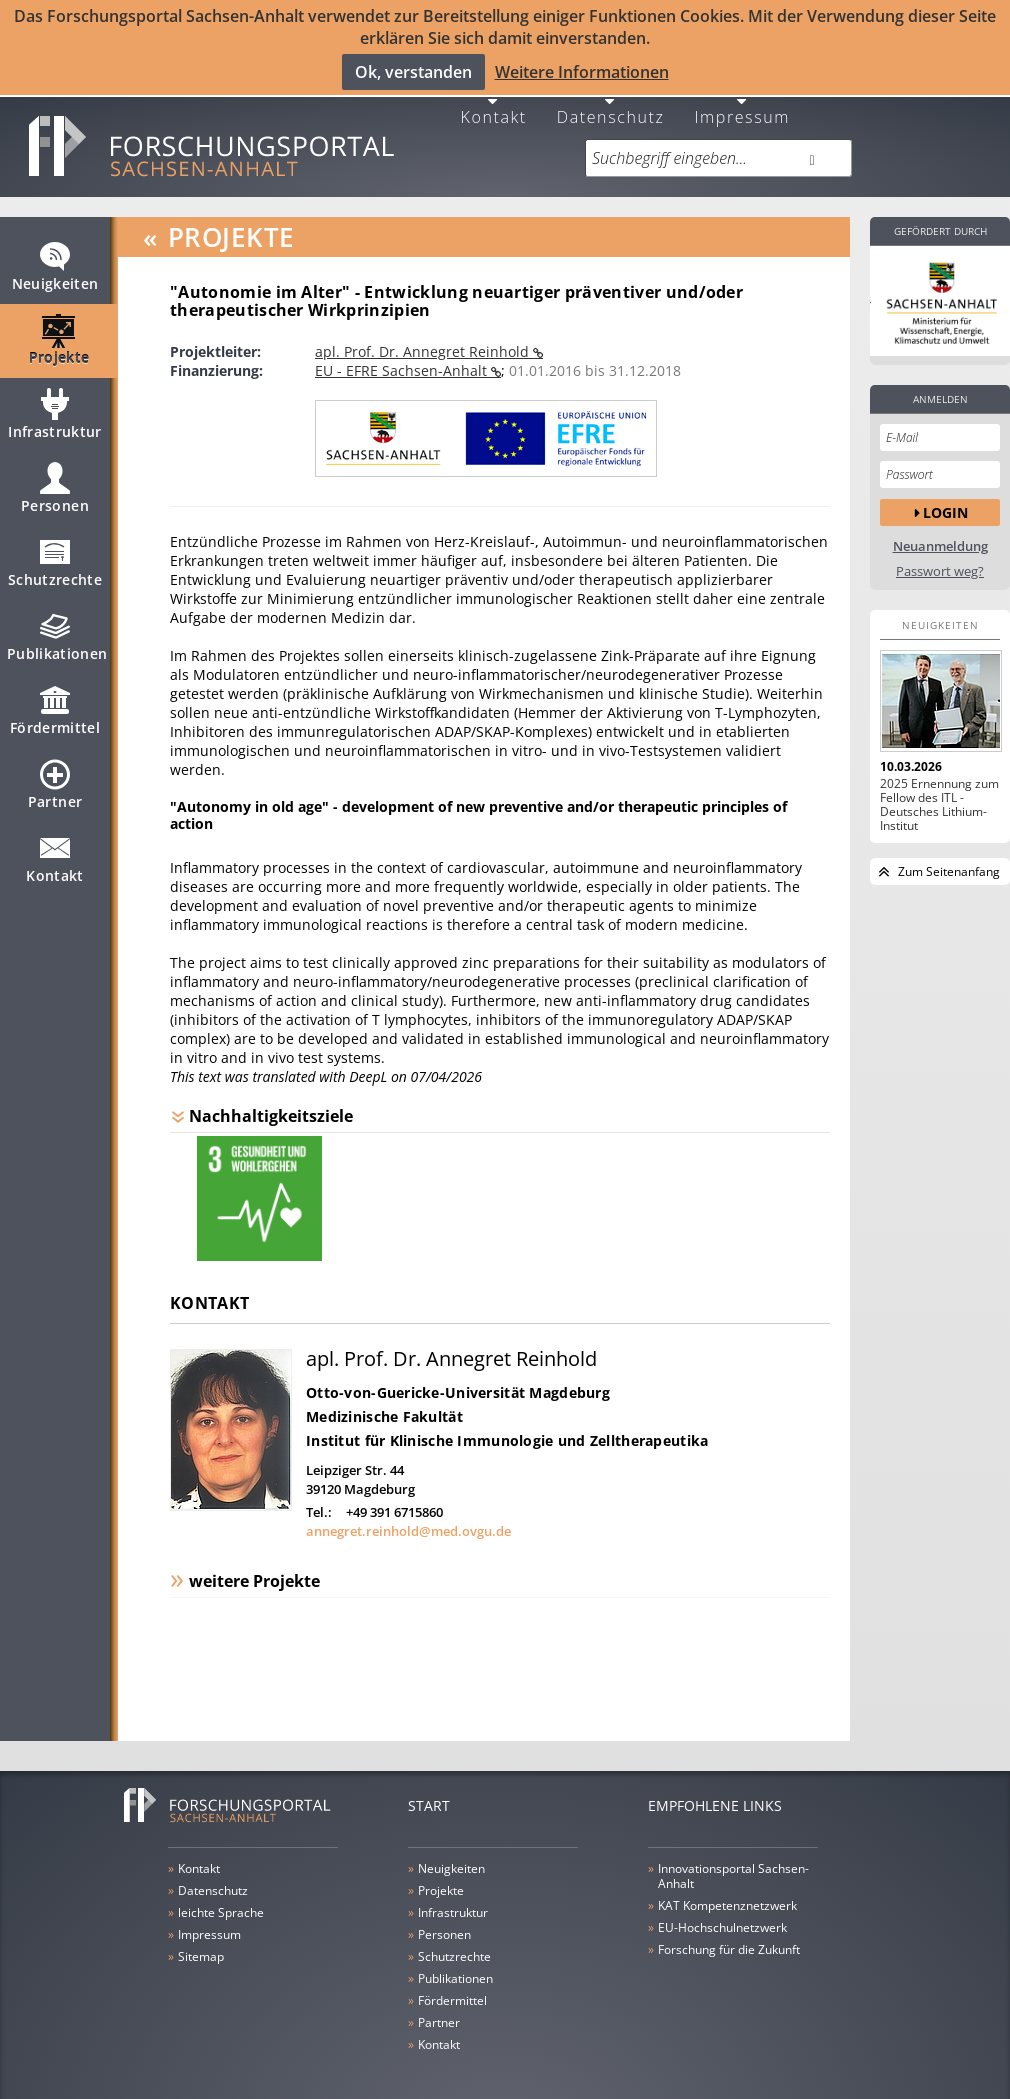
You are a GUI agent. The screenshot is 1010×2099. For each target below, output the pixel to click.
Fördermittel (55, 703)
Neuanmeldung (940, 530)
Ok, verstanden (413, 71)
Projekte (59, 333)
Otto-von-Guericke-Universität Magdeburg (458, 1377)
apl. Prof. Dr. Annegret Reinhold (424, 335)
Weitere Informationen (582, 71)
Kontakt (494, 99)
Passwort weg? (940, 555)
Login (945, 496)
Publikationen (57, 629)
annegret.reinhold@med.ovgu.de (408, 1516)
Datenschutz (611, 99)
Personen (55, 481)
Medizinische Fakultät (384, 1401)
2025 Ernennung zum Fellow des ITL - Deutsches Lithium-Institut (939, 789)
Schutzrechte (55, 555)
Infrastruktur (55, 407)
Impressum (742, 99)
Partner (55, 777)
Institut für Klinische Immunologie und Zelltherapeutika (507, 1425)
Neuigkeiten (55, 259)
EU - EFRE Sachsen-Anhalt (403, 354)
